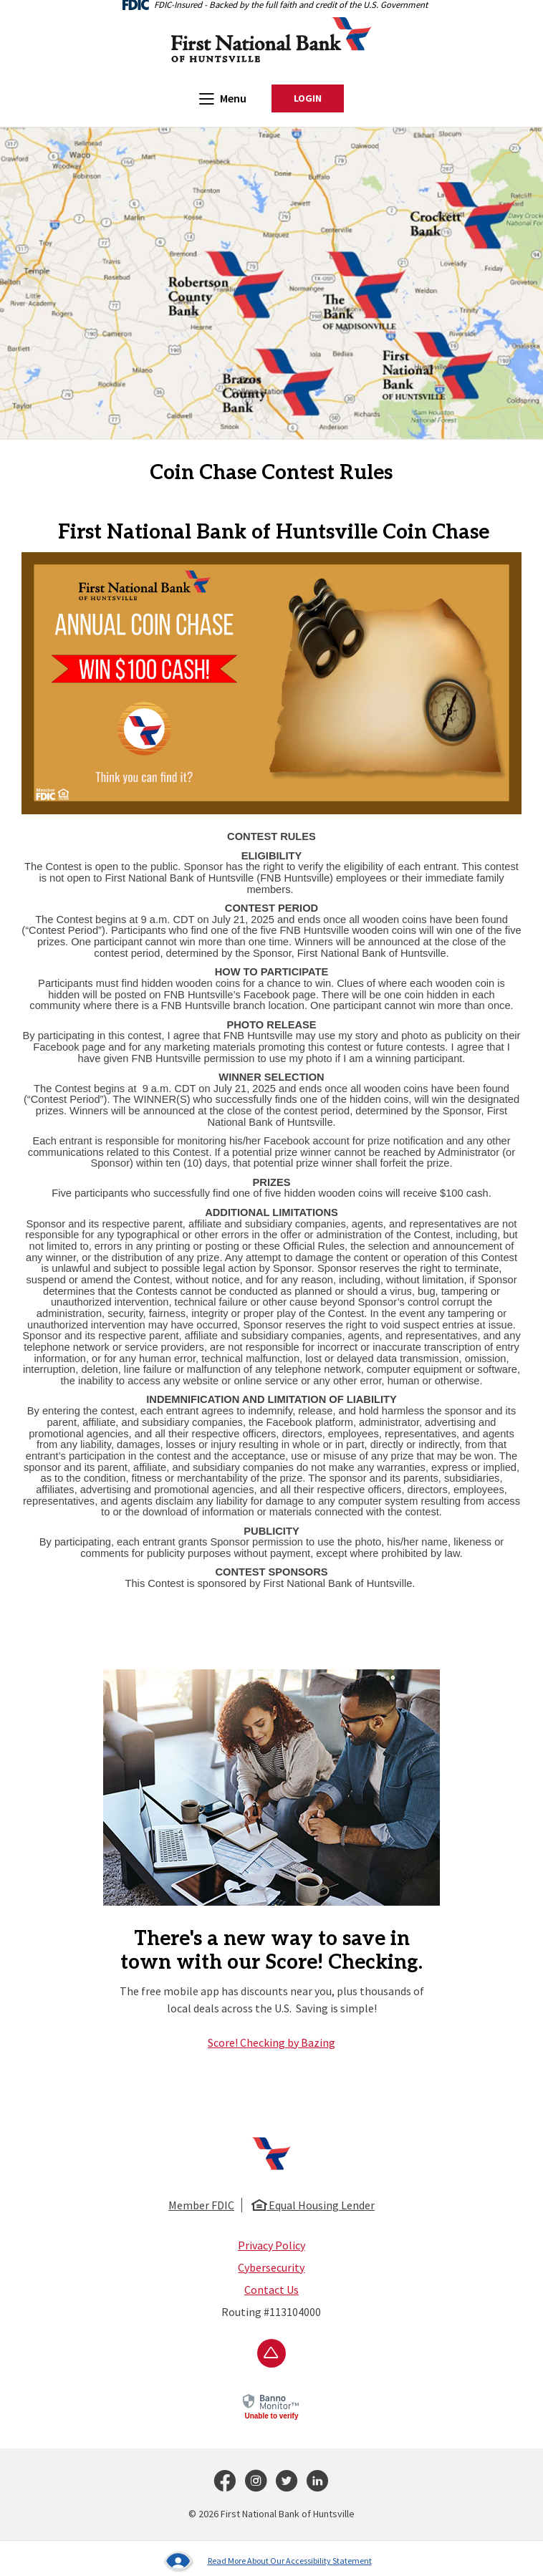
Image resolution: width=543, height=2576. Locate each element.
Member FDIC (201, 2205)
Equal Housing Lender (313, 2205)
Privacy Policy (271, 2245)
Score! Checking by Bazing (271, 2042)
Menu (222, 98)
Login (319, 99)
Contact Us (271, 2289)
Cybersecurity (271, 2267)
